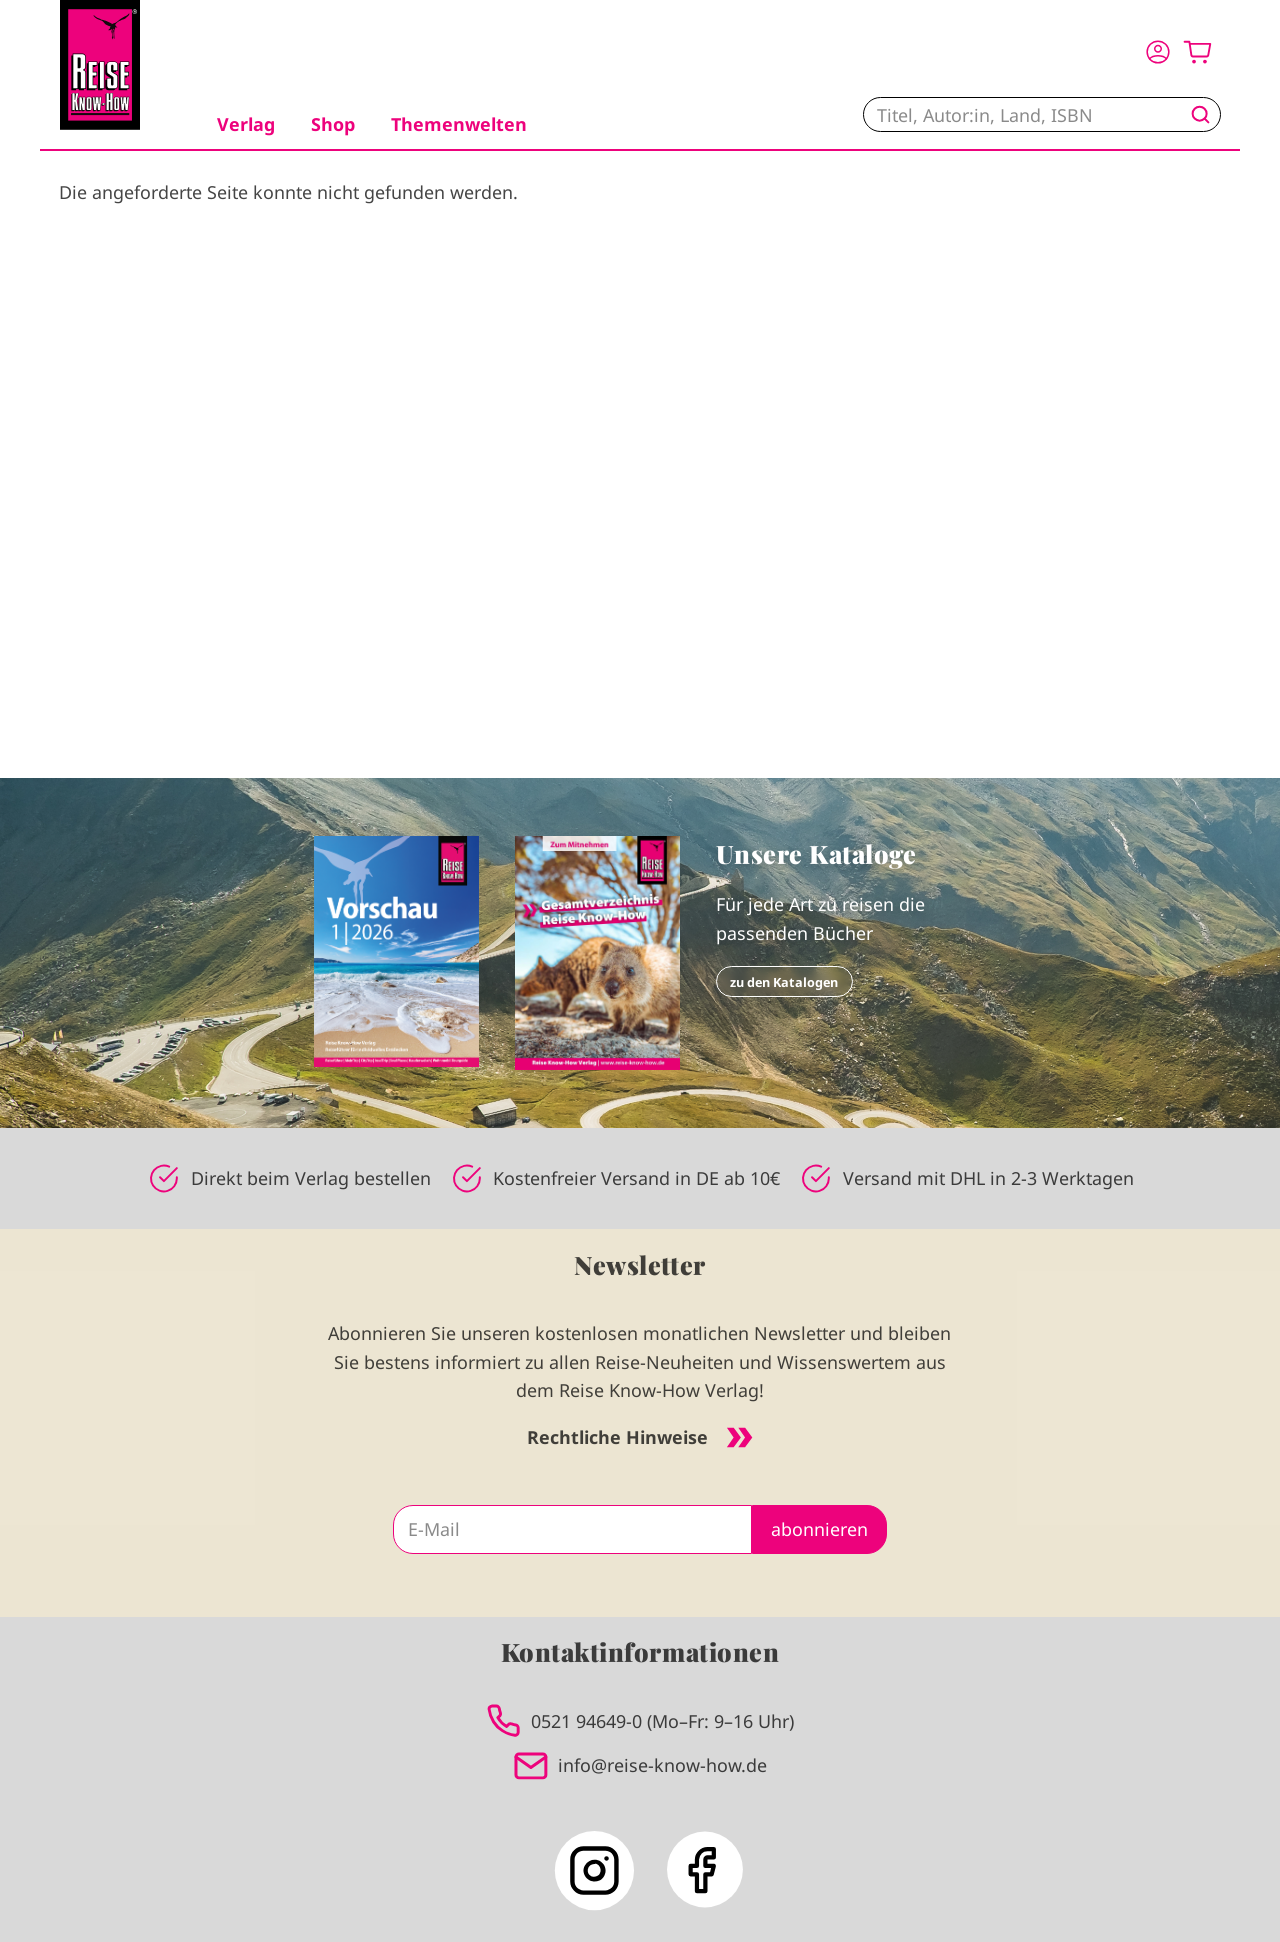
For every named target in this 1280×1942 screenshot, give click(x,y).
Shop (333, 124)
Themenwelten (459, 124)
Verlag (246, 124)
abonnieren (819, 1529)
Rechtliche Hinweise (640, 1437)
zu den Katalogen (784, 982)
